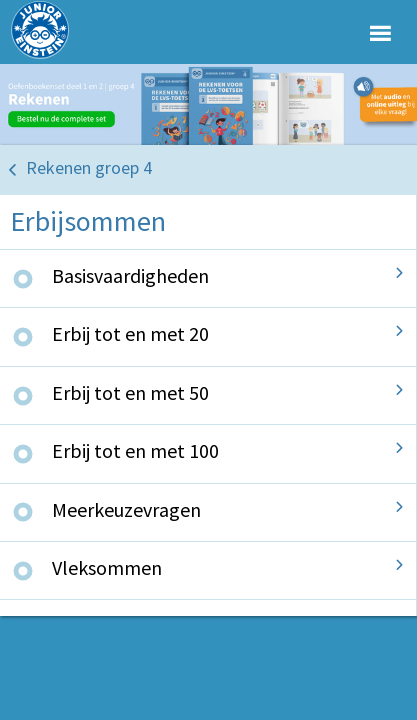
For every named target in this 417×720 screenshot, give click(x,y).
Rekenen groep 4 (89, 167)
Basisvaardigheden (130, 275)
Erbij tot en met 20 (130, 333)
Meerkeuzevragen (126, 509)
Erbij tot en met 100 (135, 450)
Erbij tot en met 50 (130, 392)
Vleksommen (107, 567)
